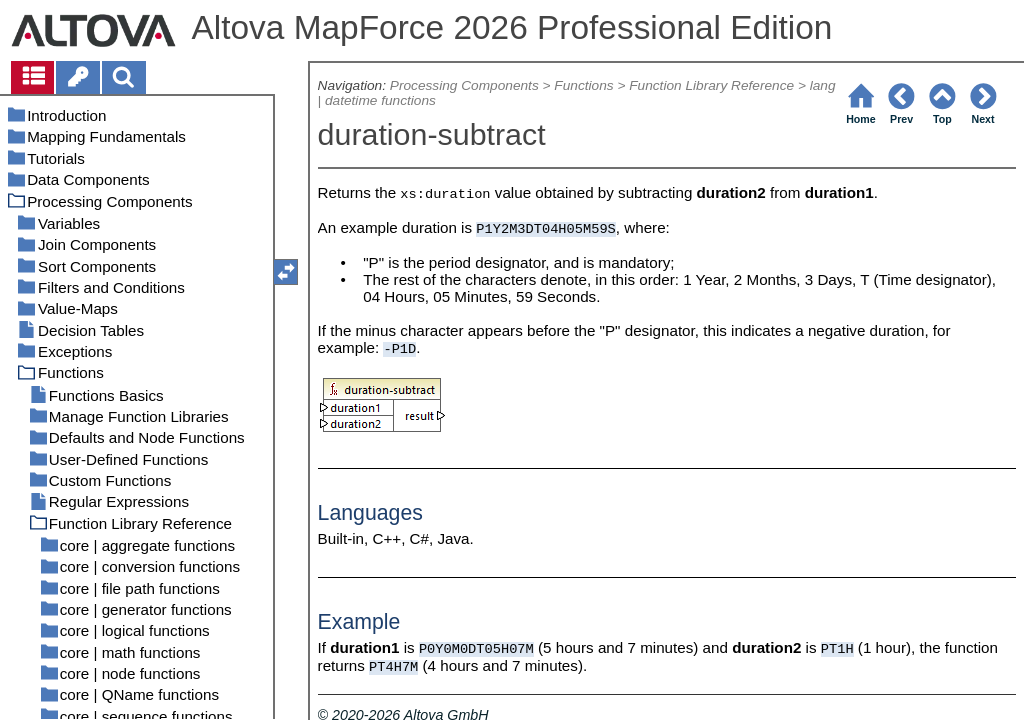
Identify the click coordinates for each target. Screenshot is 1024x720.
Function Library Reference (711, 85)
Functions (583, 85)
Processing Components (464, 85)
